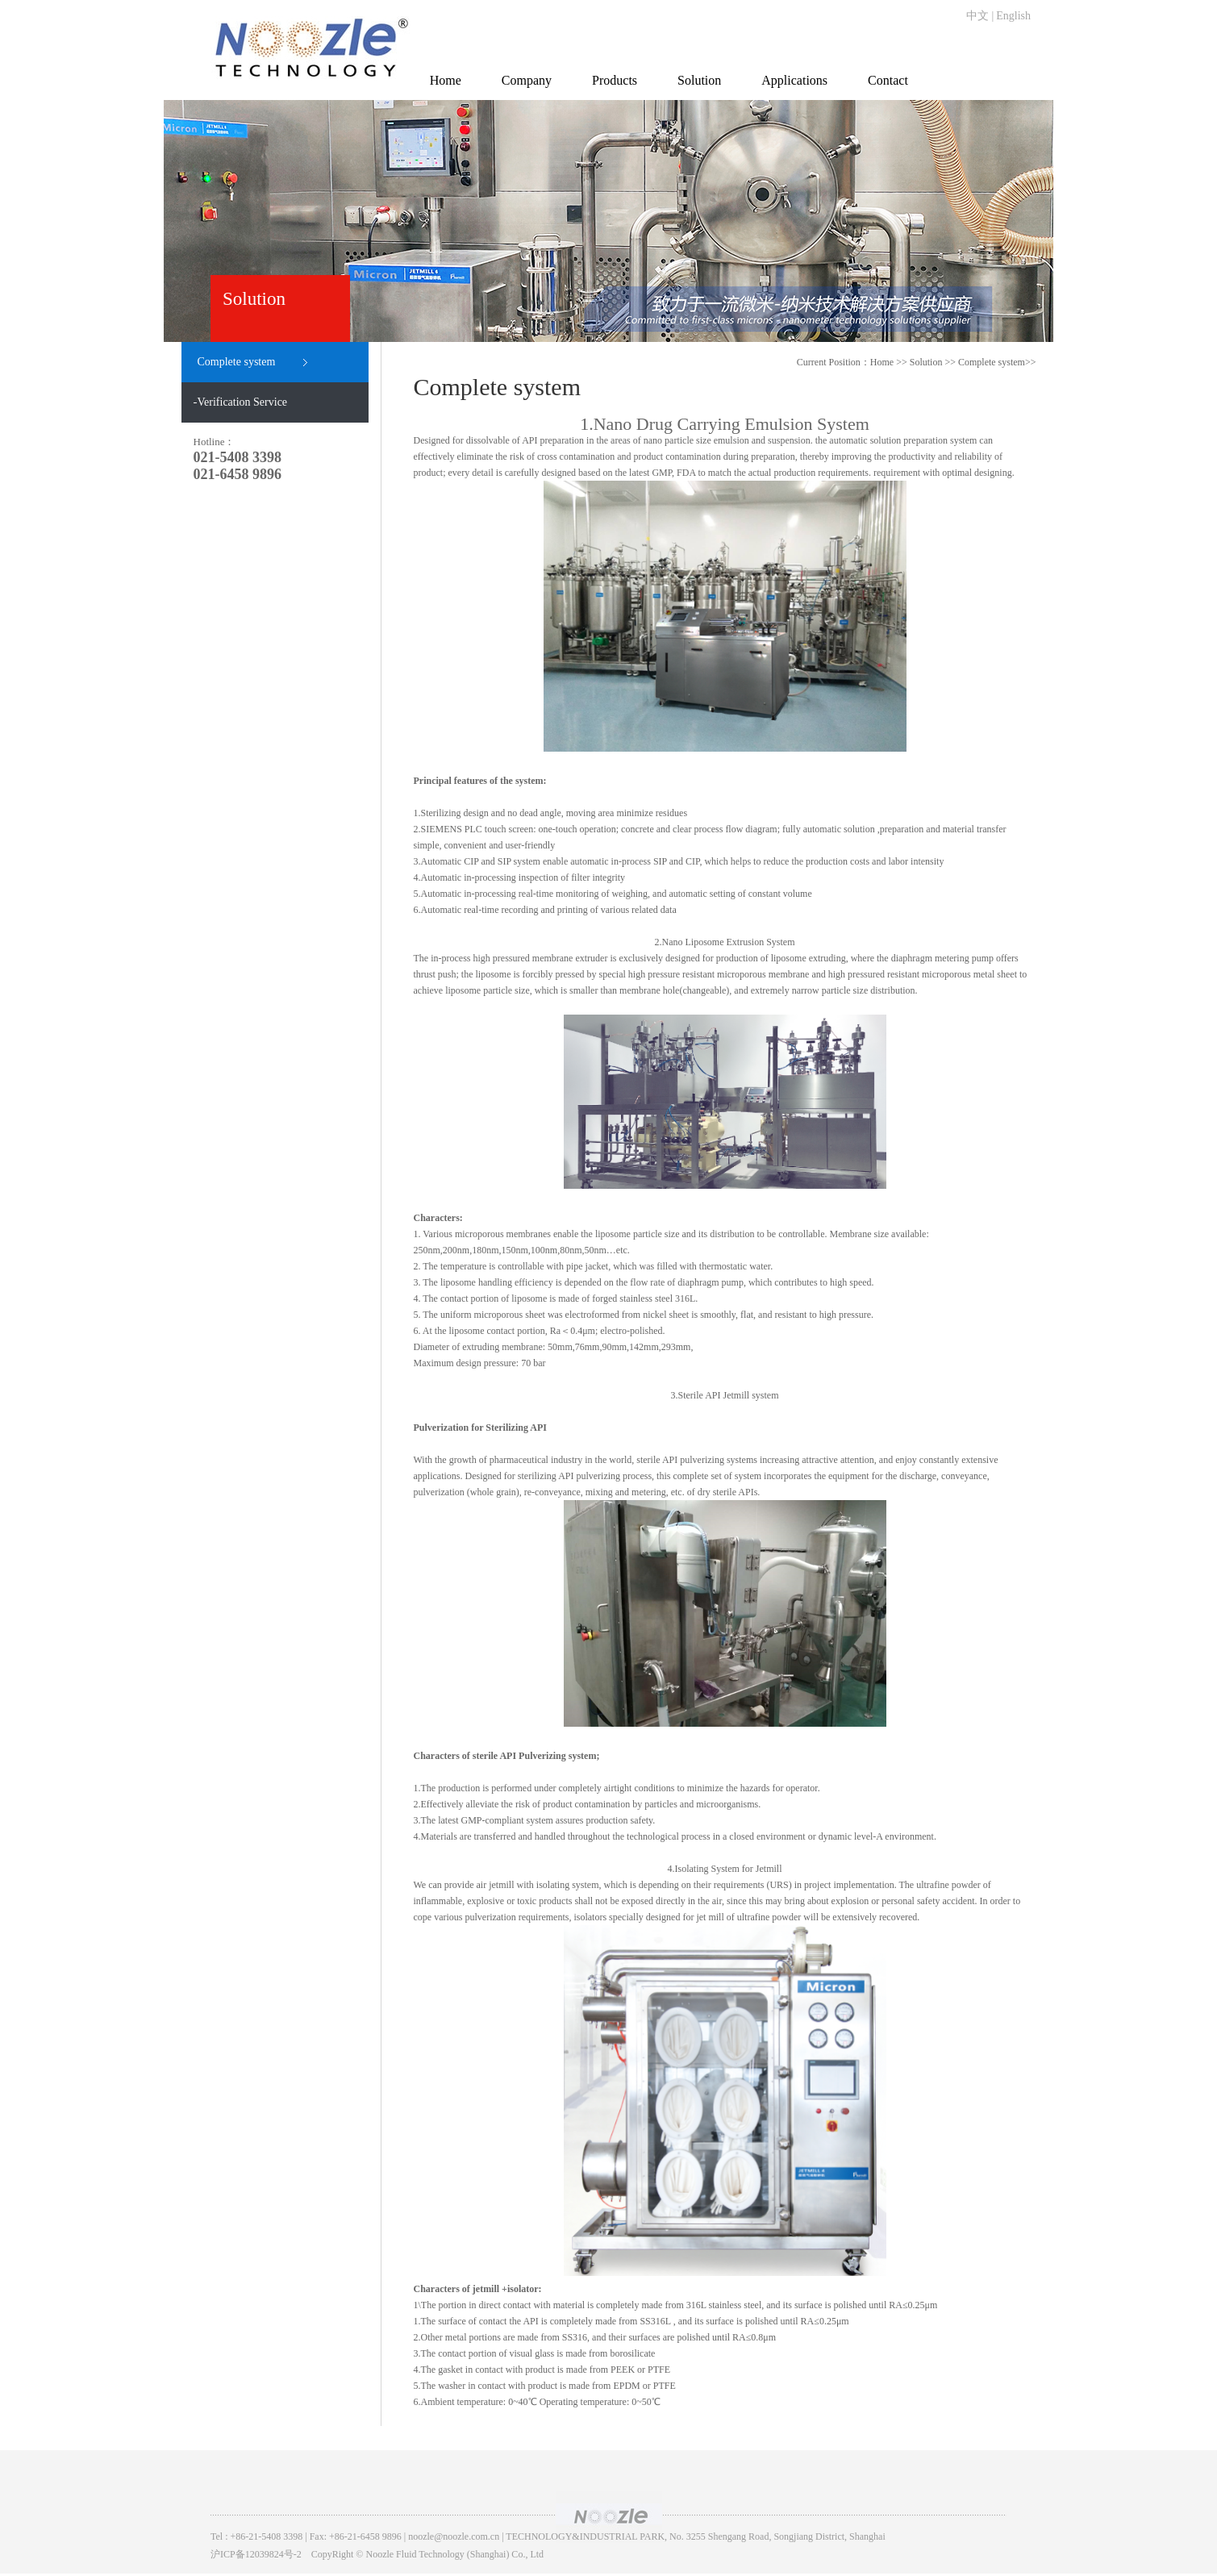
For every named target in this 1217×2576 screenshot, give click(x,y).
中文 (977, 16)
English (1013, 16)
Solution (699, 80)
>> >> (973, 362)
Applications (794, 80)
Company (527, 80)
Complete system (991, 362)
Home (445, 80)
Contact (888, 80)
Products (614, 80)
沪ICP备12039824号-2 (256, 2554)
